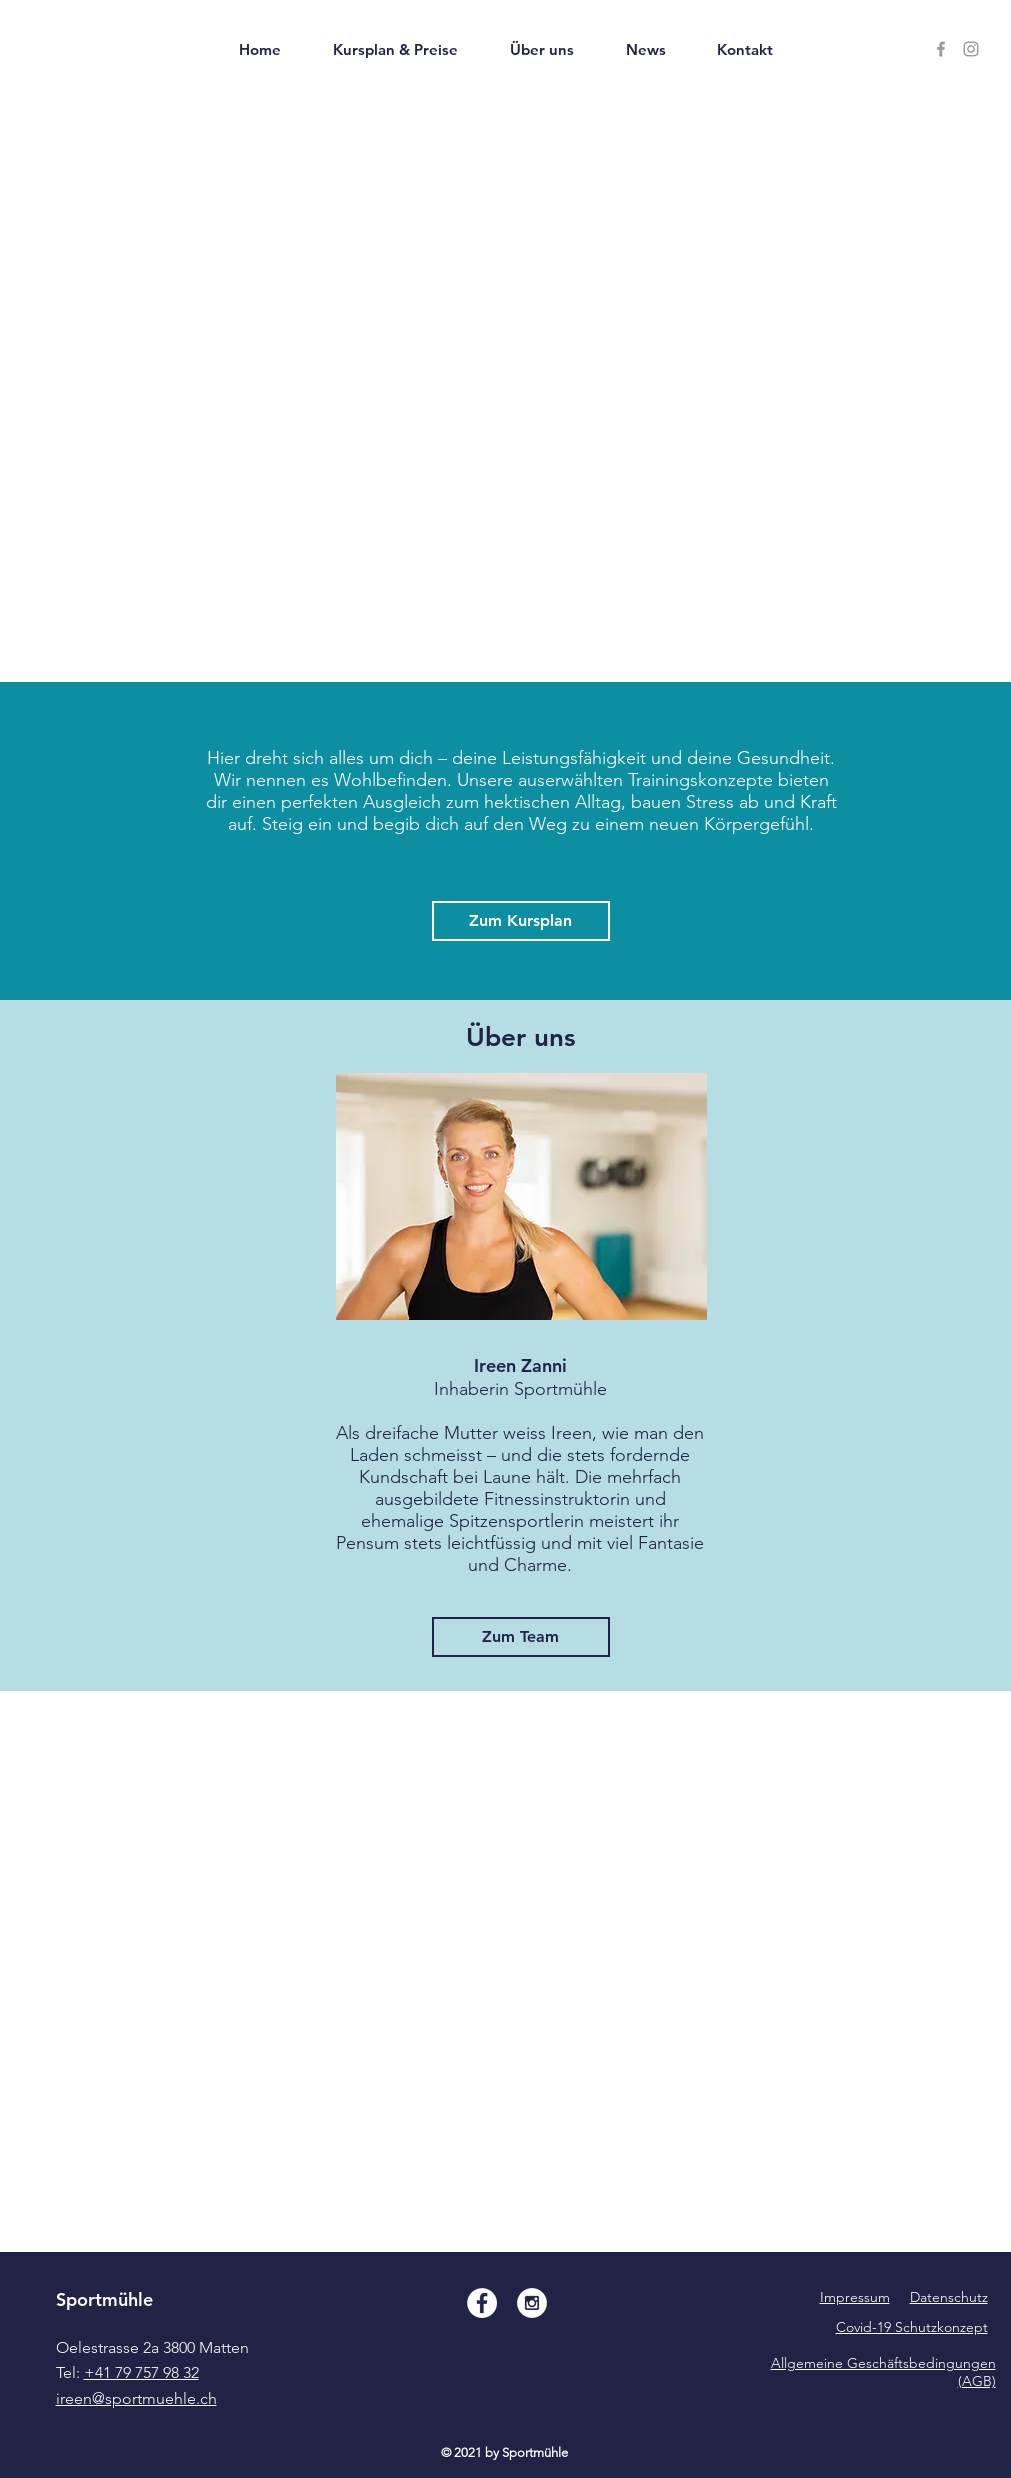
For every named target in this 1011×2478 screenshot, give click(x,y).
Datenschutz (949, 2297)
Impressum (855, 2297)
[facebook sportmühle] (941, 49)
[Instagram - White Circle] (532, 2303)
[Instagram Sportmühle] (971, 49)
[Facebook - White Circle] (482, 2303)
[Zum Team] (521, 1637)
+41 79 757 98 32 (141, 2372)
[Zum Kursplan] (521, 921)
